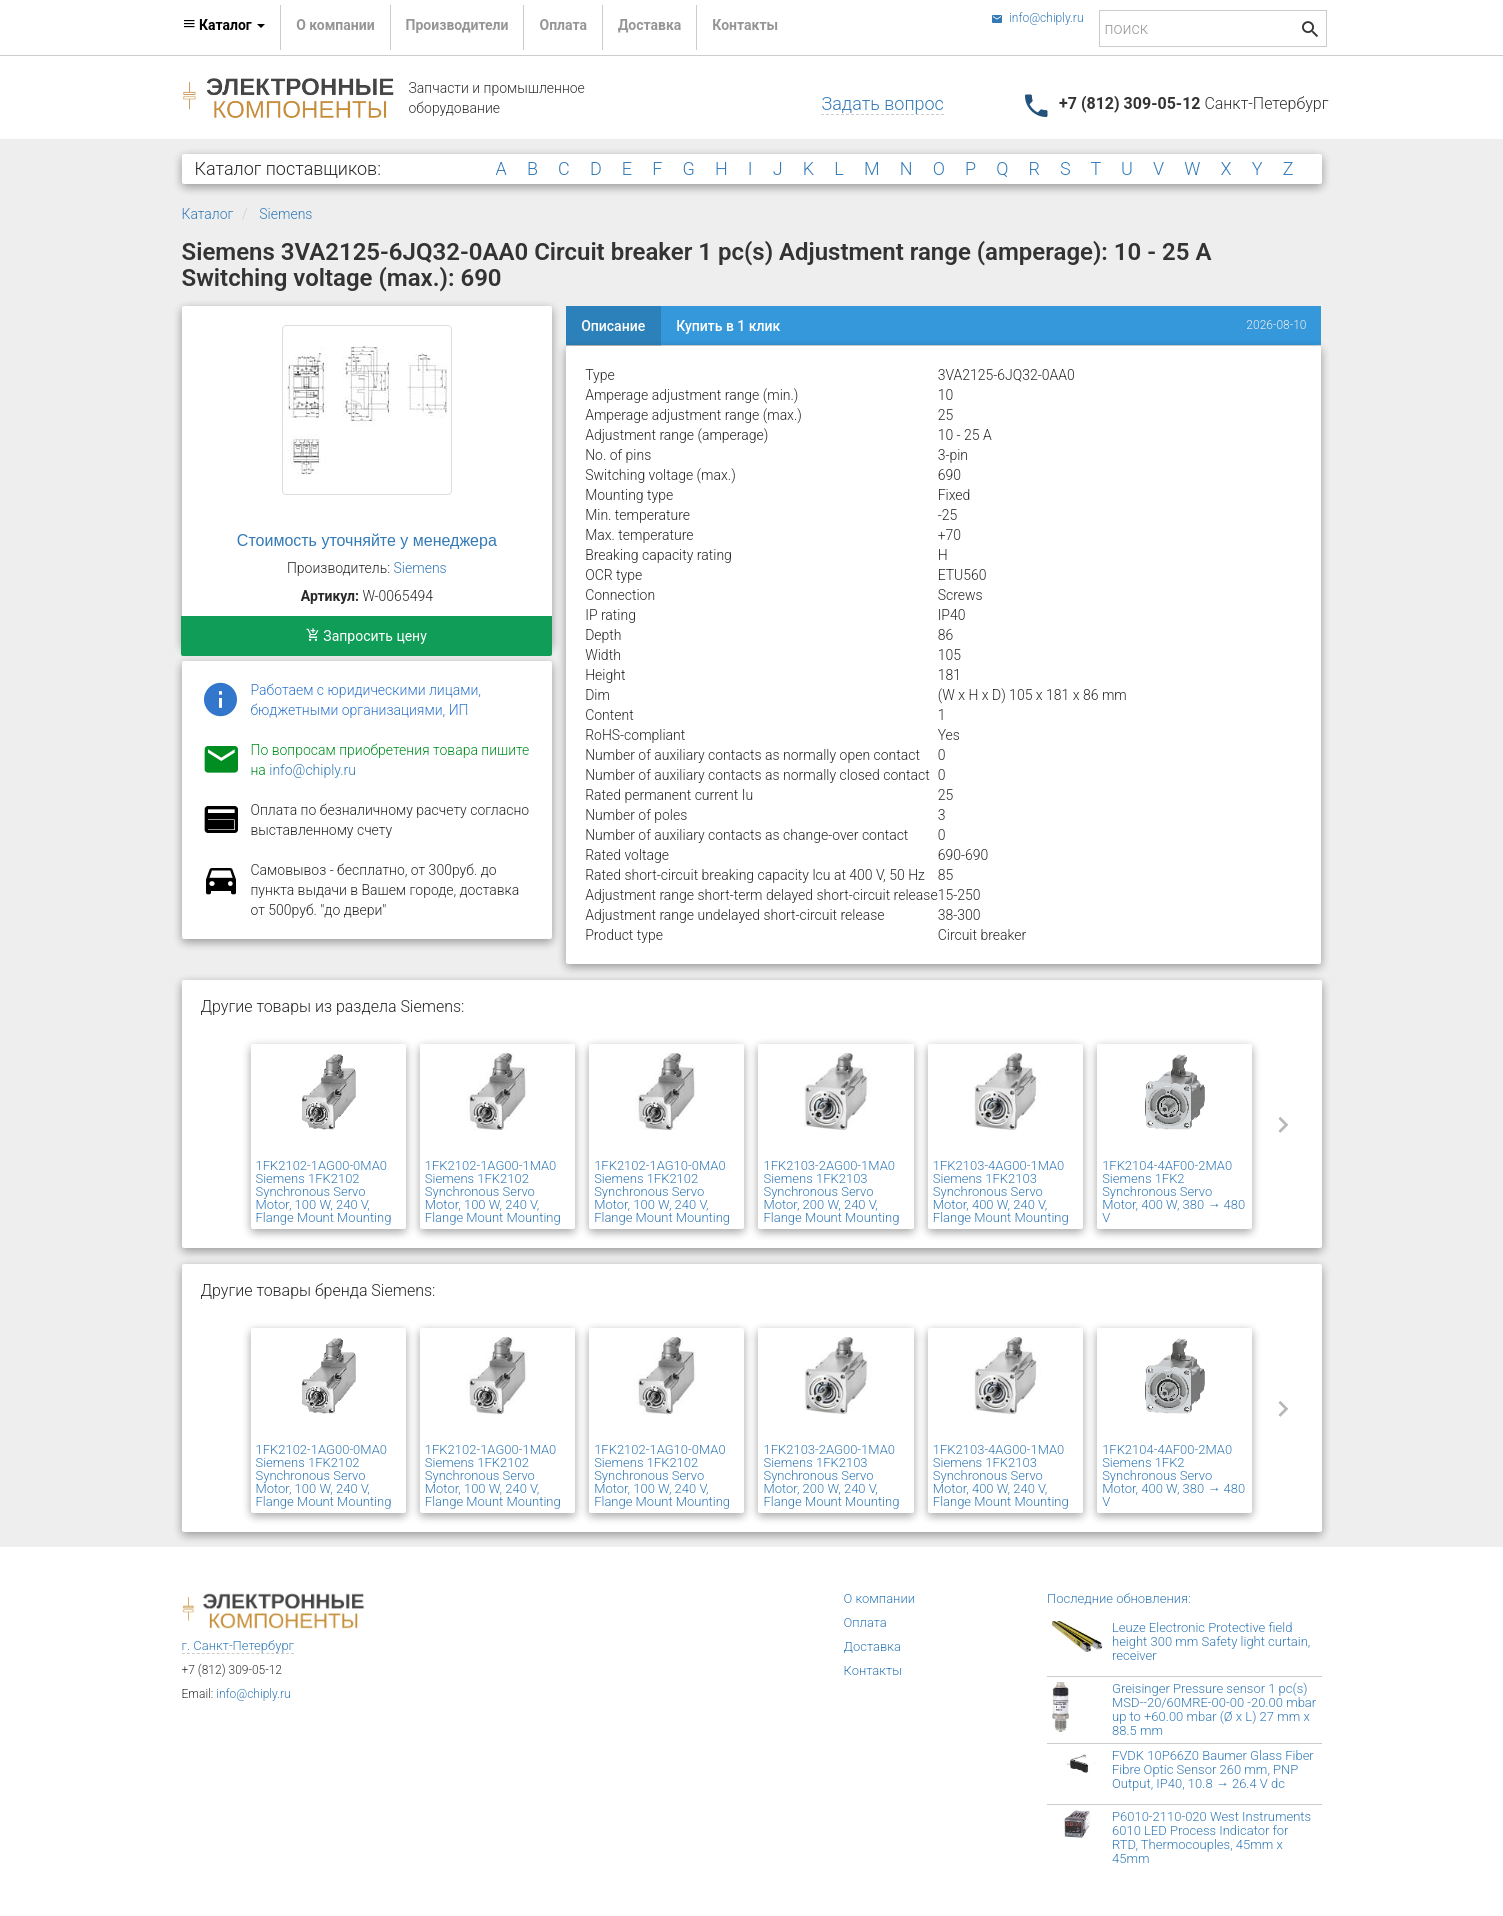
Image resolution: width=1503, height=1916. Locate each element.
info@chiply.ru (1037, 18)
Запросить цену (366, 636)
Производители (457, 25)
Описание (613, 326)
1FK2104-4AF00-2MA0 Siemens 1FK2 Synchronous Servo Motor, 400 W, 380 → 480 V (1173, 1191)
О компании (335, 25)
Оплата (562, 25)
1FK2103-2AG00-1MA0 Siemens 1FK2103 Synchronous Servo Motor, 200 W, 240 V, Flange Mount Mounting (831, 1191)
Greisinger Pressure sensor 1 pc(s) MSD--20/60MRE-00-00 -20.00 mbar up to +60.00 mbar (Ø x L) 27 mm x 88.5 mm (1214, 1709)
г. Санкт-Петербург (238, 1645)
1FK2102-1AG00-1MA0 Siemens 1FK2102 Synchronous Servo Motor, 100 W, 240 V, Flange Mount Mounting (493, 1191)
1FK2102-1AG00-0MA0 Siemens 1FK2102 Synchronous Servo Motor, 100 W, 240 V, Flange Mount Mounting (324, 1191)
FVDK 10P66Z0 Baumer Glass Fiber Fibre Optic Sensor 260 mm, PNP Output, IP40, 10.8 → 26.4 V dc (1213, 1769)
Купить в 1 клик (728, 326)
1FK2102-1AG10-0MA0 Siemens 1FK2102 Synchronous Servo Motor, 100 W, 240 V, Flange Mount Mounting (662, 1191)
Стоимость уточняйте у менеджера (367, 540)
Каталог (208, 214)
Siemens (285, 214)
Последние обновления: (1119, 1598)
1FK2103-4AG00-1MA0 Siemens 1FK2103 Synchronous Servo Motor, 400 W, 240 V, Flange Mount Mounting (1001, 1191)
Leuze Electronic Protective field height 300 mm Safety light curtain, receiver (1211, 1641)
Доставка (649, 25)
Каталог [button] (224, 25)
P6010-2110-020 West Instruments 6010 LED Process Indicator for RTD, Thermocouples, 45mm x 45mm (1211, 1837)
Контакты (745, 25)
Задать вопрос (882, 103)
